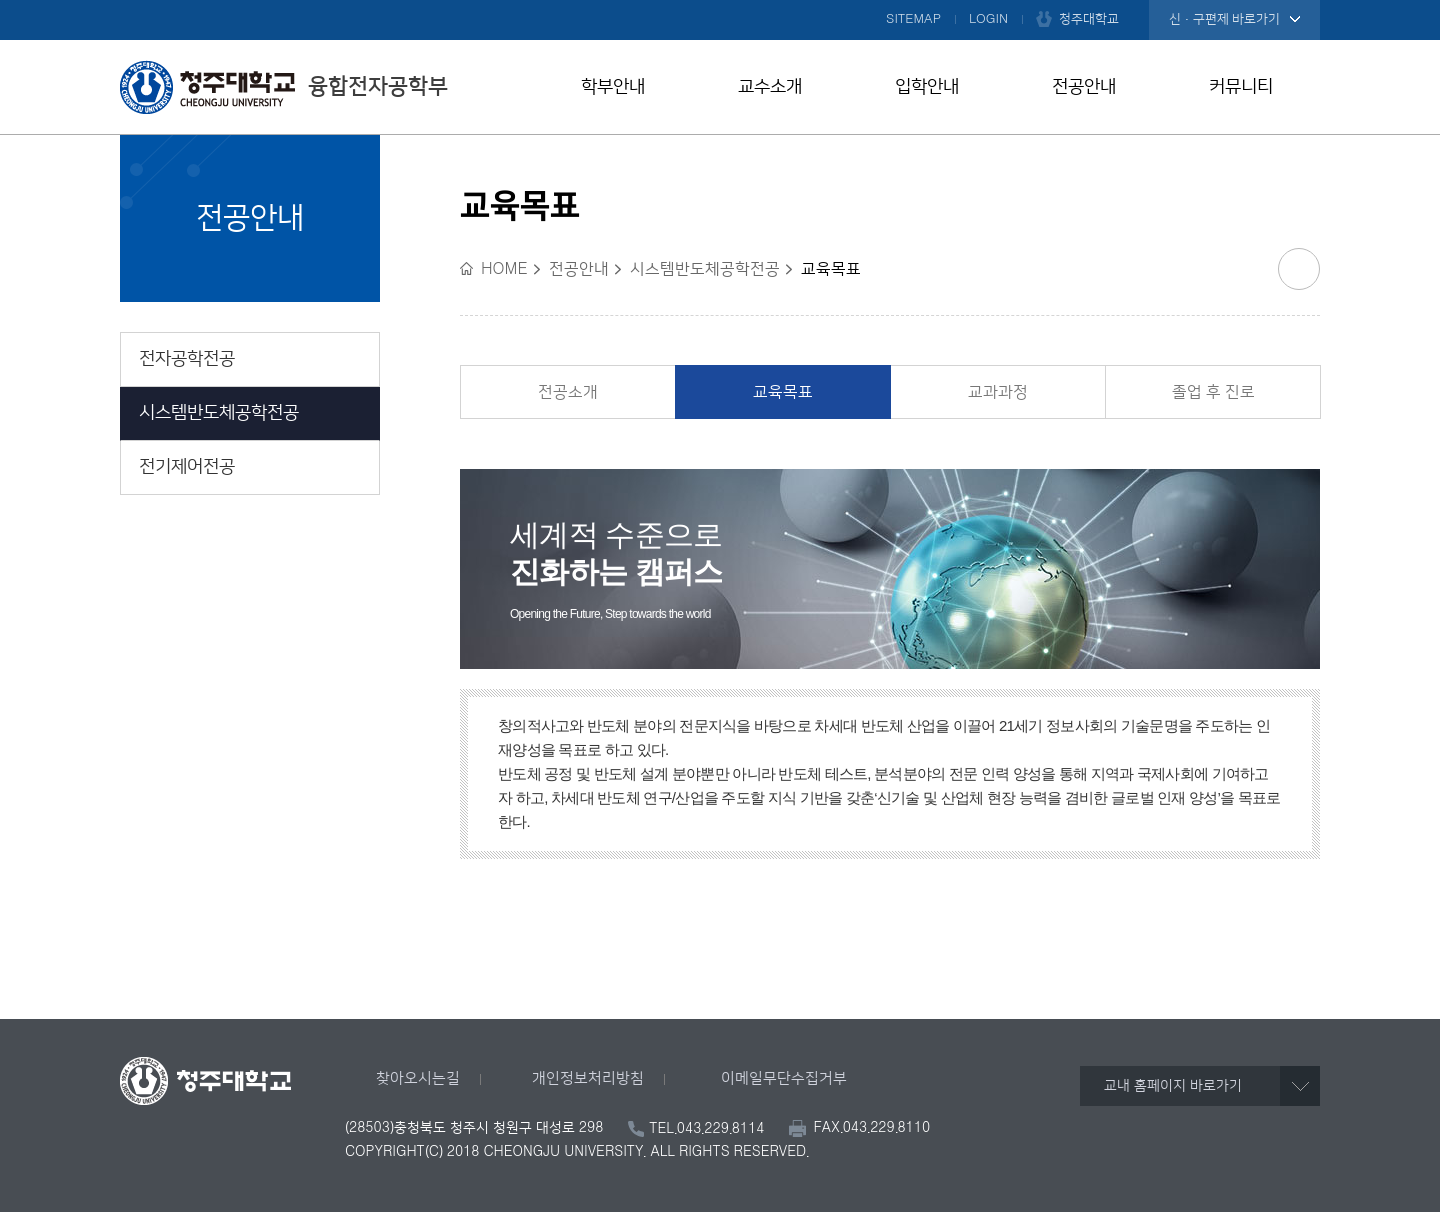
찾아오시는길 (418, 1078)
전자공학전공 (187, 359)
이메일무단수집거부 (784, 1078)
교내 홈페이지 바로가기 (1173, 1086)
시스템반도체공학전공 (219, 413)
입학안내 (927, 87)
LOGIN (988, 19)
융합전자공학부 (284, 87)
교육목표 (783, 392)
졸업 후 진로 (1213, 392)
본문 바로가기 (720, 1)
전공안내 (1084, 87)
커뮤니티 (1241, 87)
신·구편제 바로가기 (1224, 19)
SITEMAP (913, 19)
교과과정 (998, 392)
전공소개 (568, 392)
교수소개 (770, 87)
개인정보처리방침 (588, 1078)
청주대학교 (1089, 19)
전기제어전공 (187, 467)
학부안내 (613, 87)
